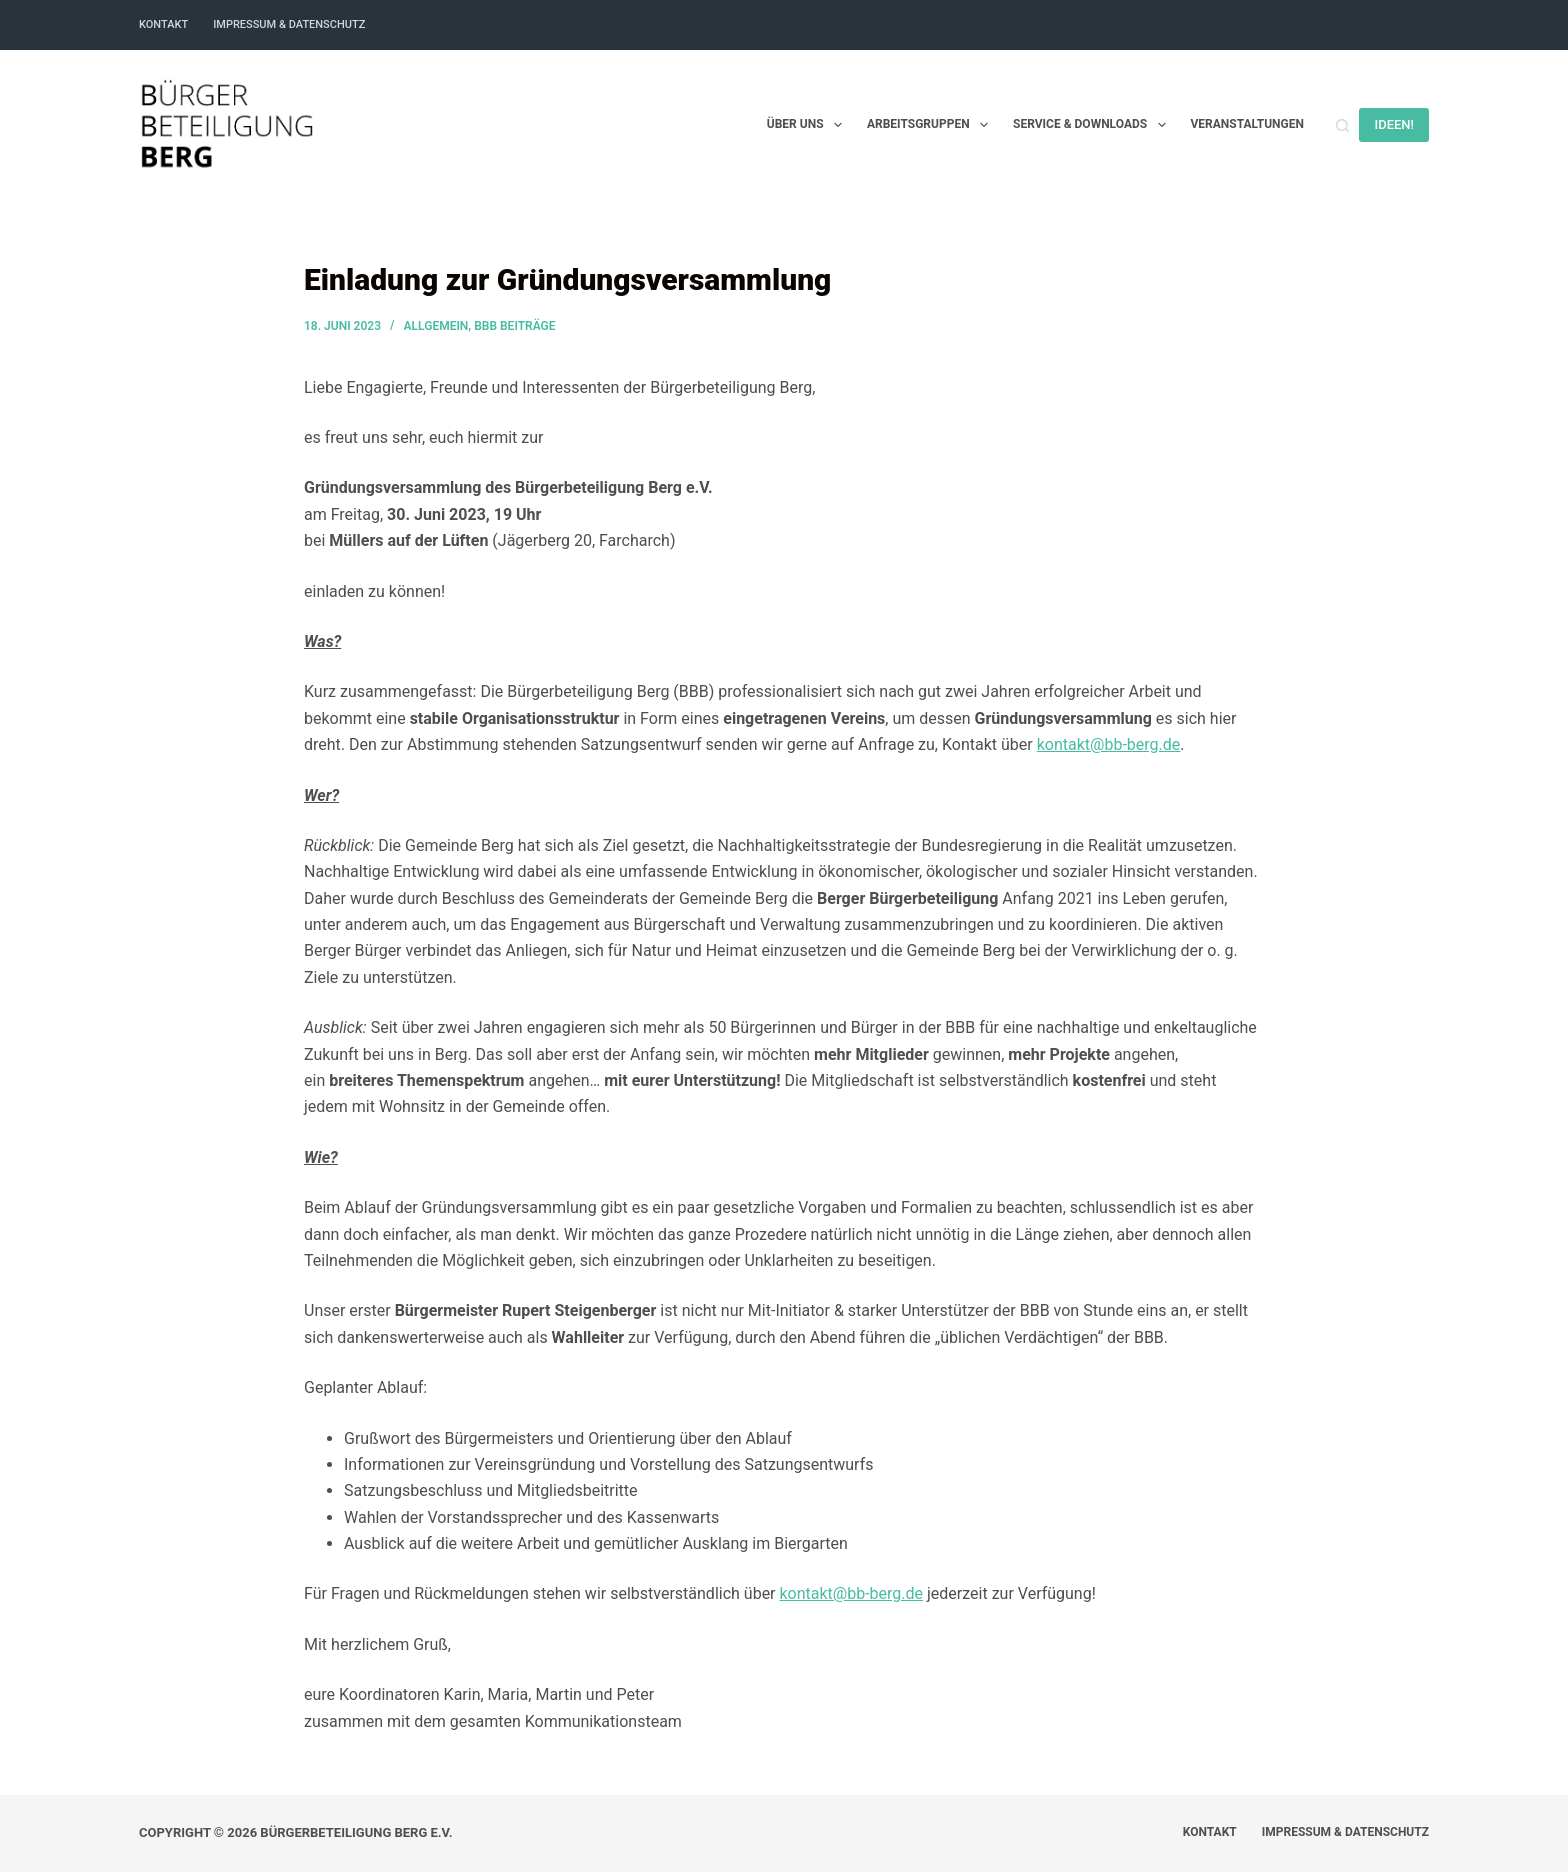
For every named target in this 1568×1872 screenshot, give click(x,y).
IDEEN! (1394, 124)
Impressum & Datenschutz (289, 24)
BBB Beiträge (514, 326)
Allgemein (436, 326)
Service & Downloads (1093, 125)
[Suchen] (1342, 125)
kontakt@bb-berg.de (1109, 744)
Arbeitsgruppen (931, 125)
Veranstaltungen (1247, 124)
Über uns (808, 125)
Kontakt (163, 24)
